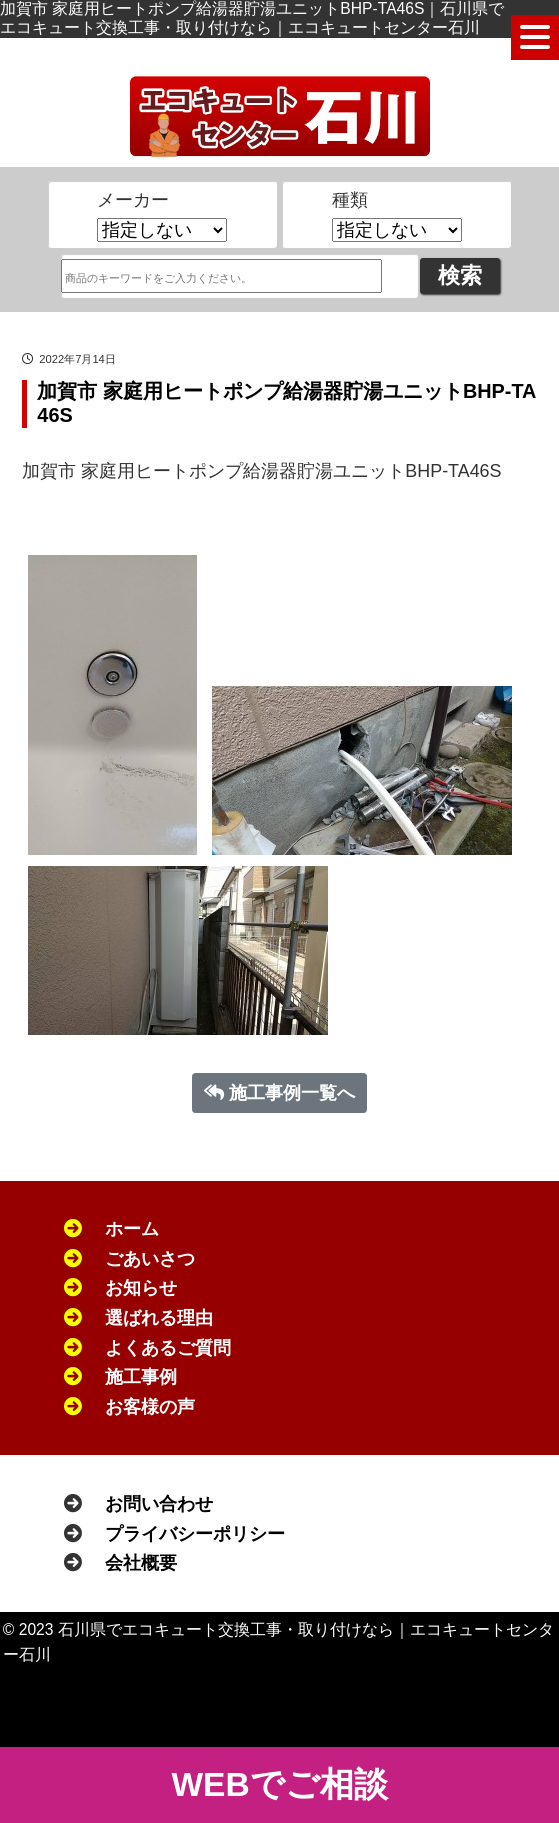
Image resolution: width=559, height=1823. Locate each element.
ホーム (132, 1229)
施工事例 (141, 1377)
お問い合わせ (159, 1504)
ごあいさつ (150, 1259)
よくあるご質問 (168, 1348)
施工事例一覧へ (280, 1093)
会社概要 (141, 1563)
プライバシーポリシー (195, 1534)
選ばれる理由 (159, 1318)
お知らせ (141, 1288)
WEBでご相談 (279, 1784)
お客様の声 (150, 1407)
